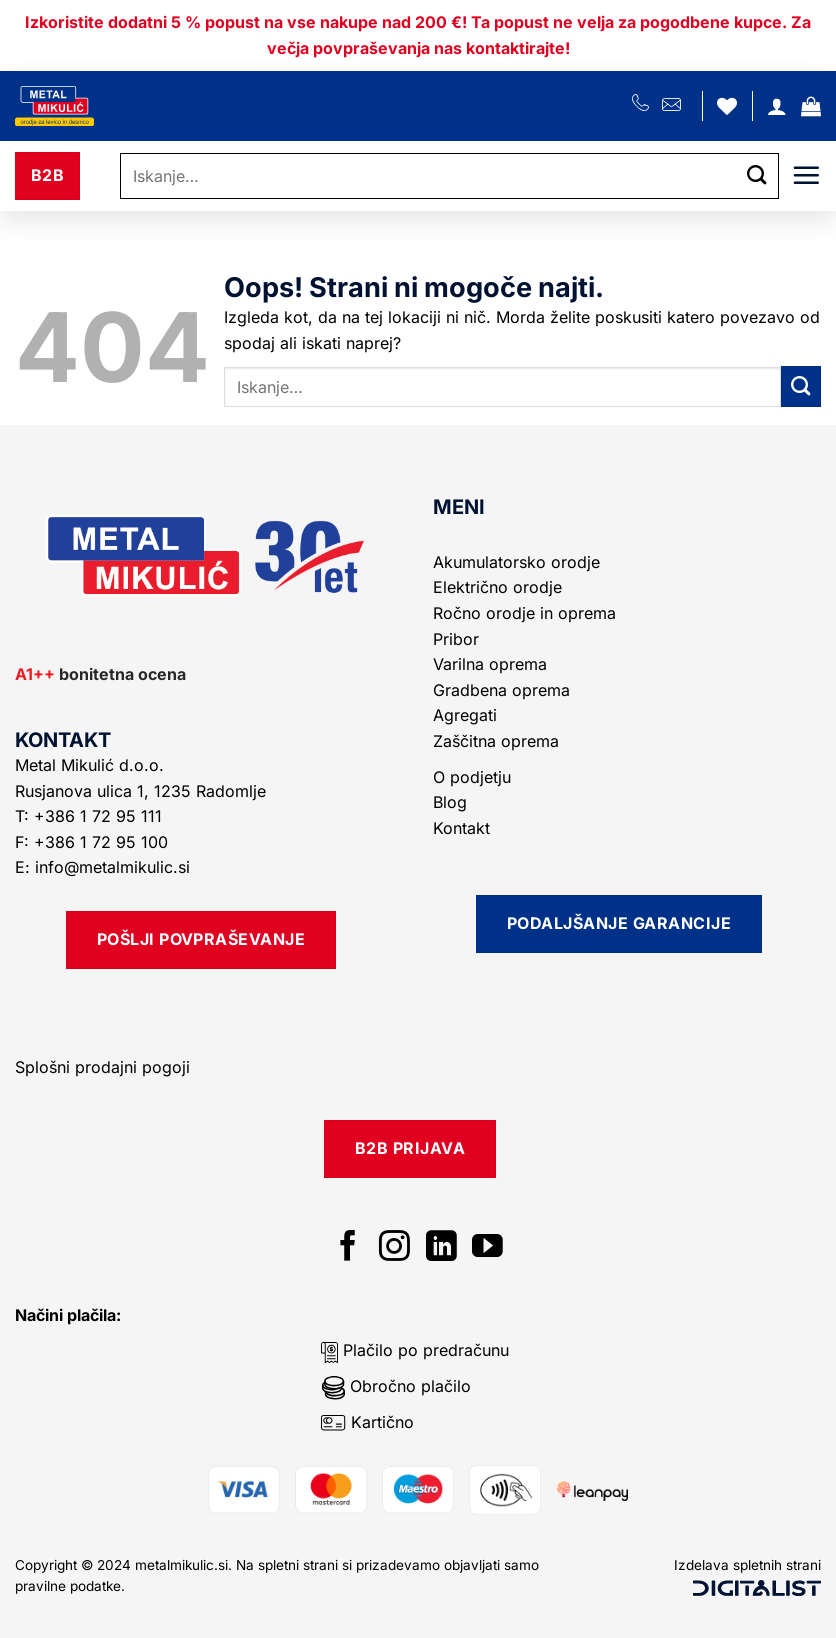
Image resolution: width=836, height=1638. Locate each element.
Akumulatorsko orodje (516, 562)
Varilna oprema (490, 664)
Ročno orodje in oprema (524, 613)
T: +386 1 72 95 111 (91, 816)
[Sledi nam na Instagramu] (394, 1248)
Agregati (465, 715)
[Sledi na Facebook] (348, 1248)
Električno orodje (497, 587)
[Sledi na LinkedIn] (441, 1248)
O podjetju (472, 777)
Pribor (456, 639)
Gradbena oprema (501, 690)
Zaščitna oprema (496, 741)
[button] (811, 106)
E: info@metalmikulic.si (102, 867)
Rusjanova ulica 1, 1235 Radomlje (143, 791)
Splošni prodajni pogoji (102, 1067)
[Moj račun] (777, 106)
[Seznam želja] (727, 106)
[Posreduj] (757, 176)
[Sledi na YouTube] (487, 1248)
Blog (450, 802)
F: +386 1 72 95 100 (94, 842)
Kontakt (461, 828)
